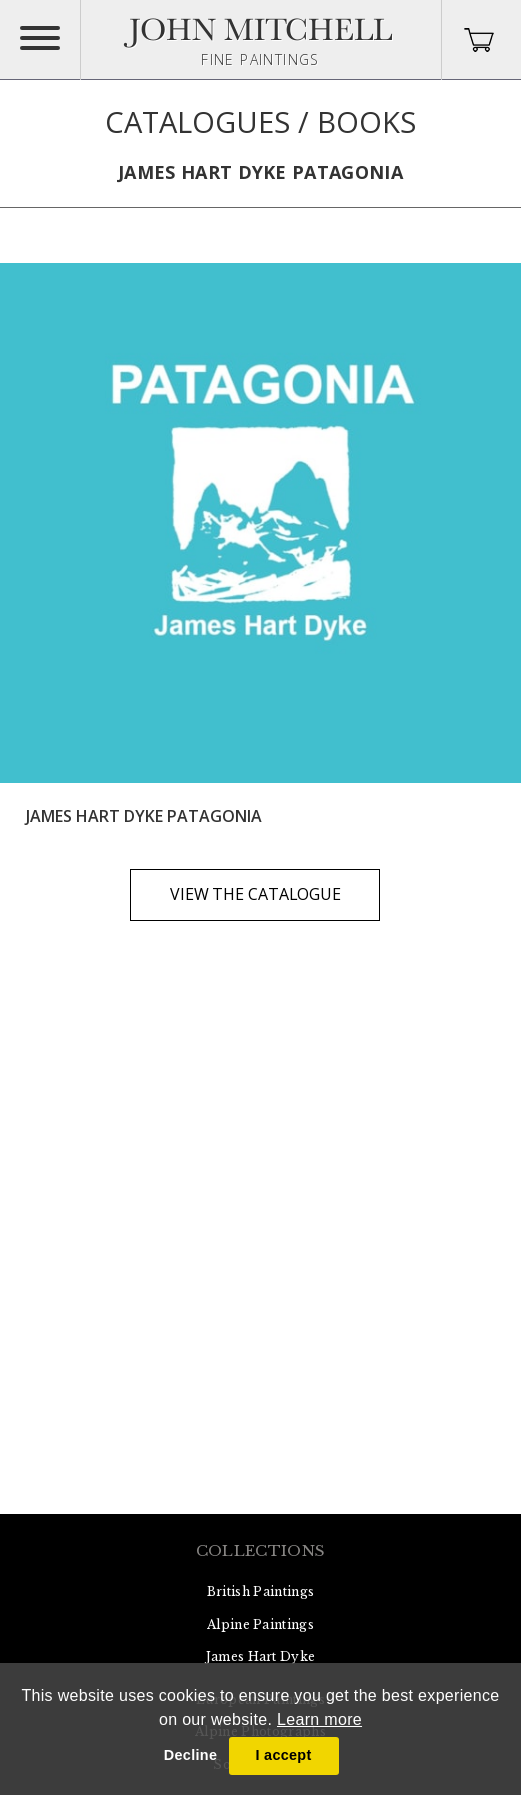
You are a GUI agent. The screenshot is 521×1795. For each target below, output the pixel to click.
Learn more (319, 1719)
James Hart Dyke (261, 1656)
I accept (283, 1755)
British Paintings (260, 1591)
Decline (190, 1755)
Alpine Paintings (260, 1624)
